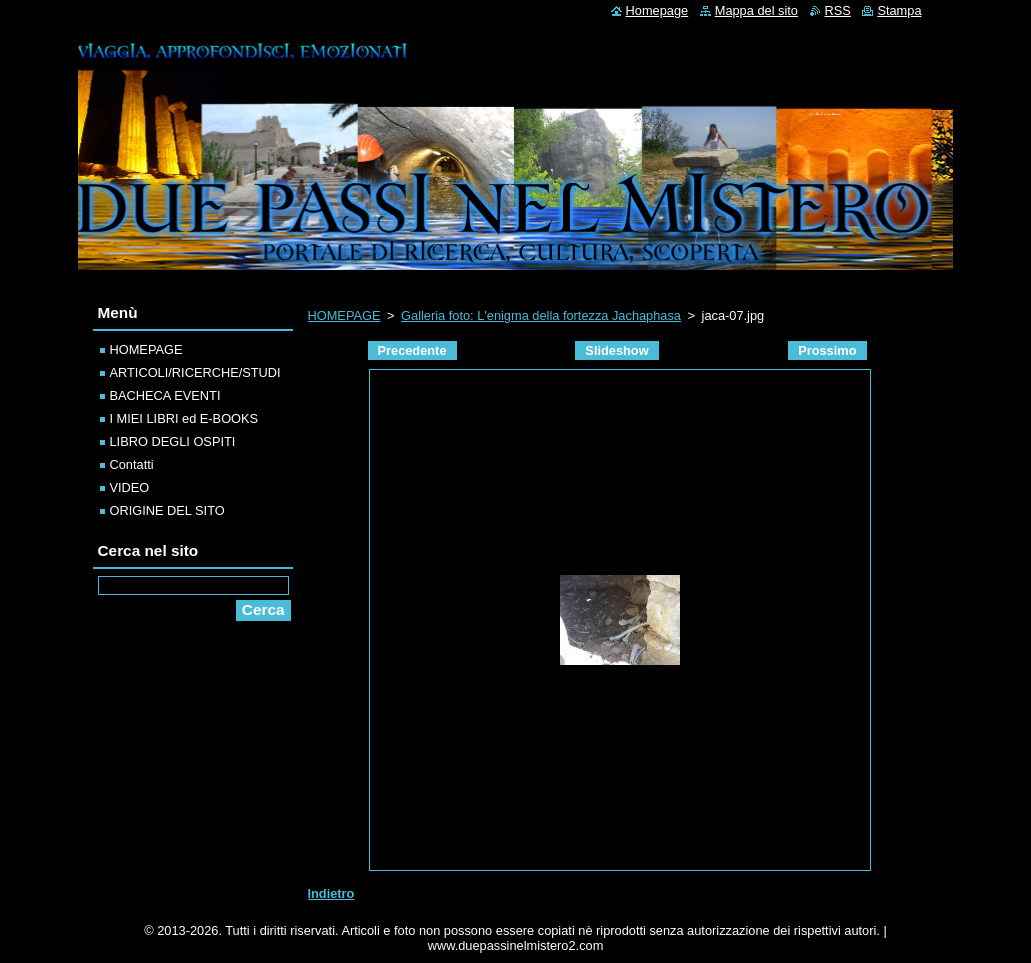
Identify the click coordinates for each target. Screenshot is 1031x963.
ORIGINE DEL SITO (167, 510)
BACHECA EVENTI (165, 395)
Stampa (899, 10)
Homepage (657, 10)
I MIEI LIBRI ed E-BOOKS (184, 418)
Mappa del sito (756, 10)
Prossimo (827, 350)
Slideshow (616, 350)
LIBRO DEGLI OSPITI (173, 441)
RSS (838, 10)
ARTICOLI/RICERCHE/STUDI (195, 372)
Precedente (412, 350)
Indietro (331, 893)
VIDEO (130, 487)
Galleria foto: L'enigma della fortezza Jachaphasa (541, 315)
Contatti (132, 464)
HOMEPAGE (344, 315)
